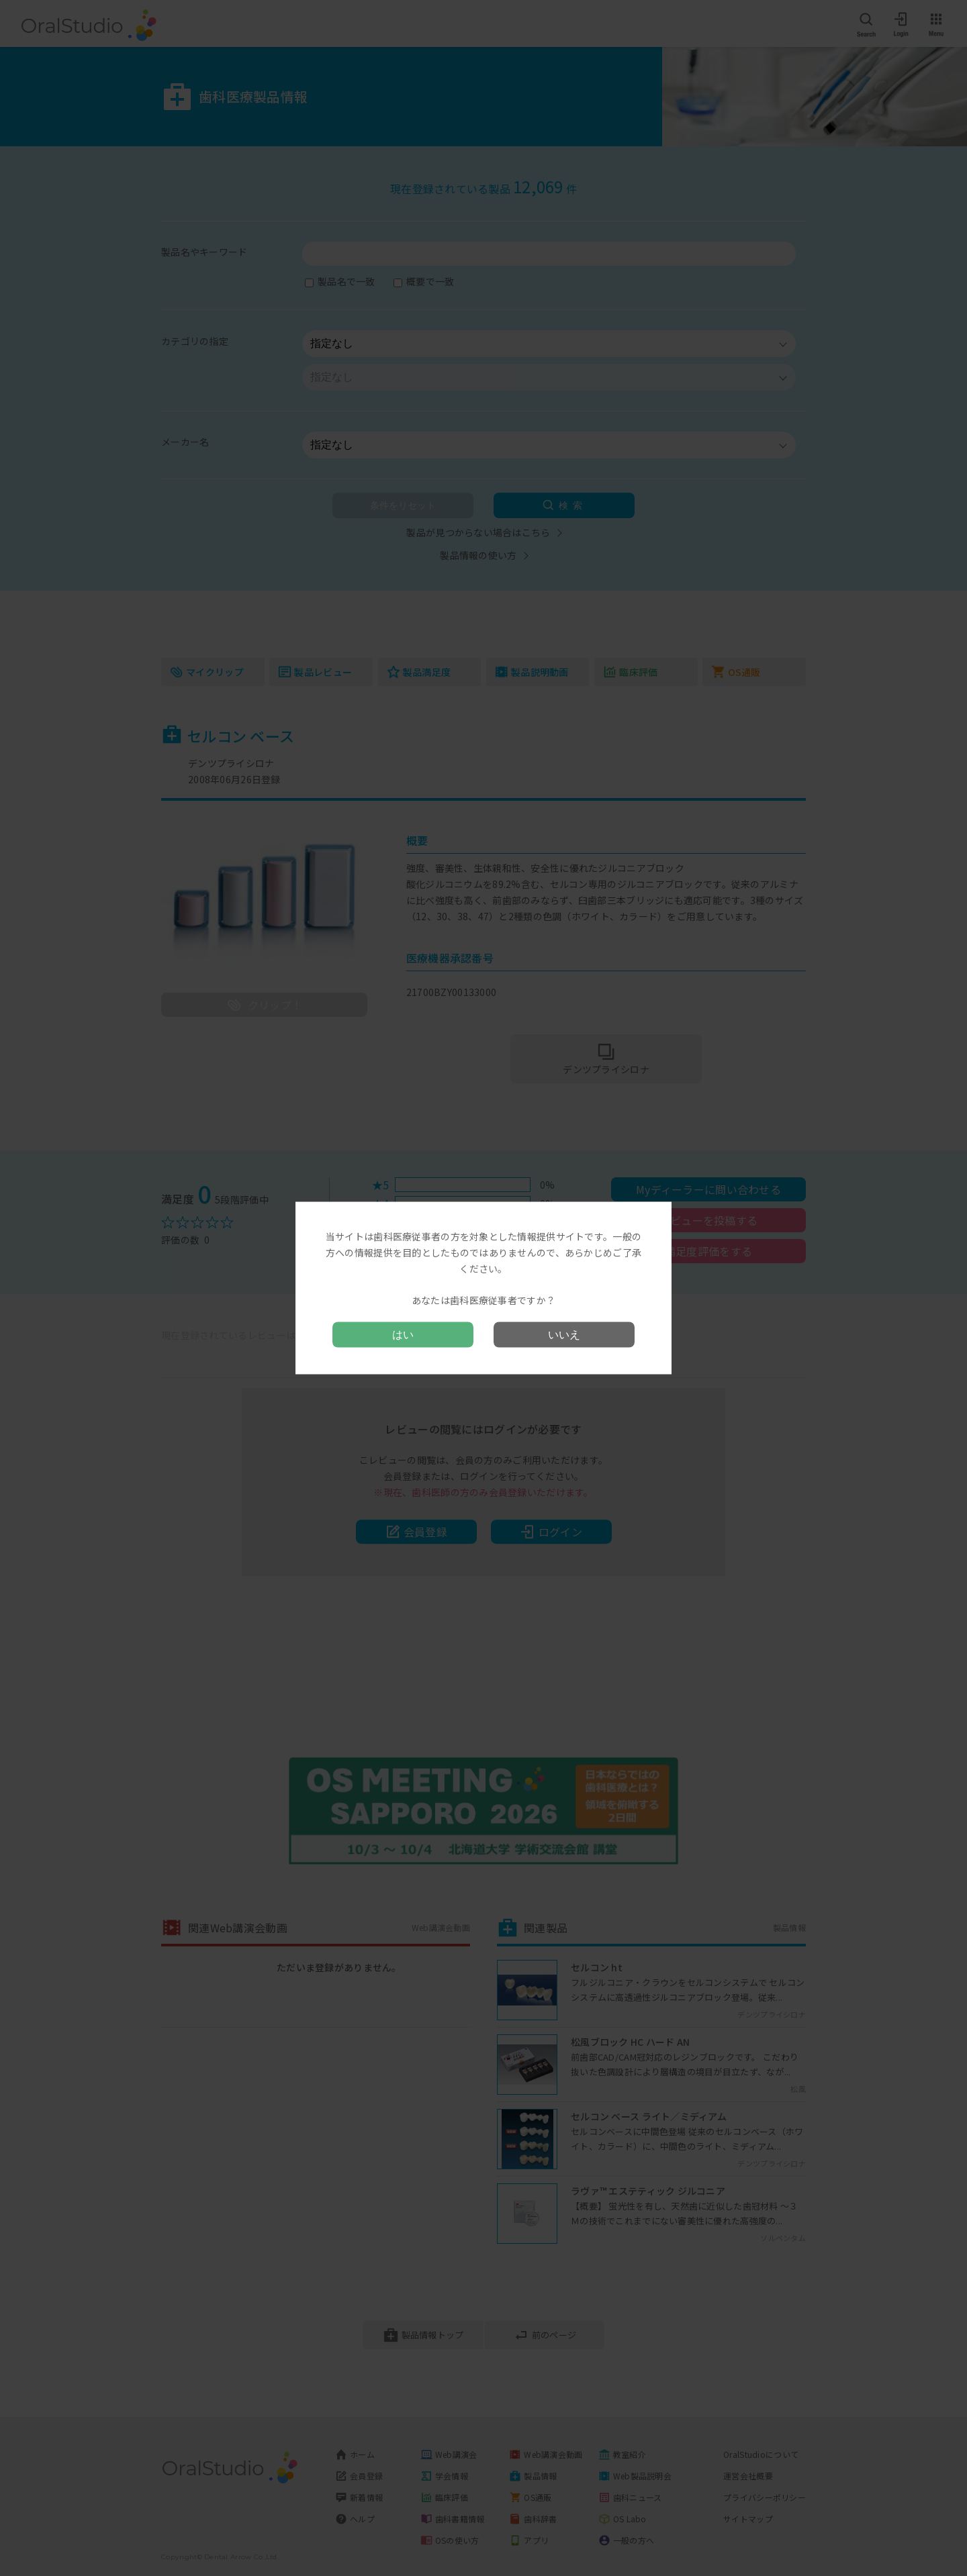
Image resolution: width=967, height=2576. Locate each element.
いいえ (564, 1334)
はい (403, 1334)
